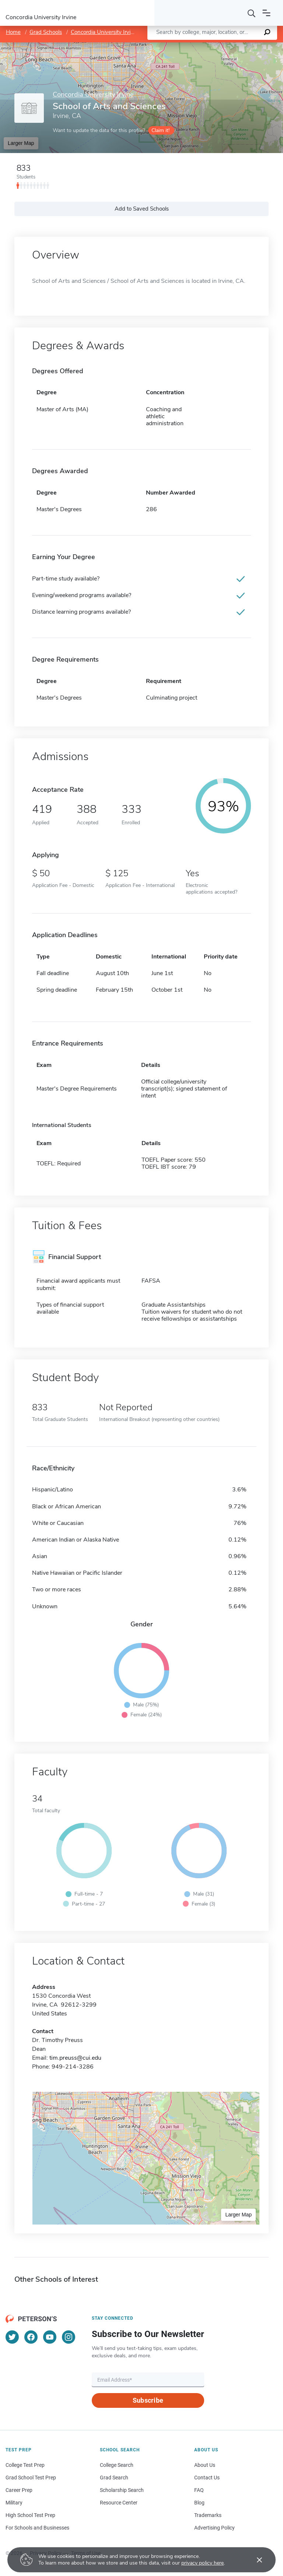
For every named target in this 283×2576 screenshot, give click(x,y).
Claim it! (160, 130)
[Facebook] (31, 2337)
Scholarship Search (122, 2490)
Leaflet (194, 45)
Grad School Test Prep (31, 2477)
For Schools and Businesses (37, 2528)
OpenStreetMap (233, 45)
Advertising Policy (214, 2528)
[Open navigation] (266, 13)
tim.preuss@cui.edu (75, 2058)
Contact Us (207, 2477)
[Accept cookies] (254, 2559)
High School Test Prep (30, 2515)
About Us (204, 2465)
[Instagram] (68, 2337)
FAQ (199, 2490)
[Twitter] (12, 2337)
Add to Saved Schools (142, 208)
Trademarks (207, 2515)
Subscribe (148, 2400)
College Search (116, 2465)
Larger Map (21, 143)
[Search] (251, 13)
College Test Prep (25, 2465)
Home (13, 32)
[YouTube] (49, 2337)
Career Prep (19, 2490)
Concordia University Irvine (104, 32)
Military (14, 2503)
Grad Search (114, 2477)
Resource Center (118, 2503)
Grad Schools (45, 32)
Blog (199, 2503)
